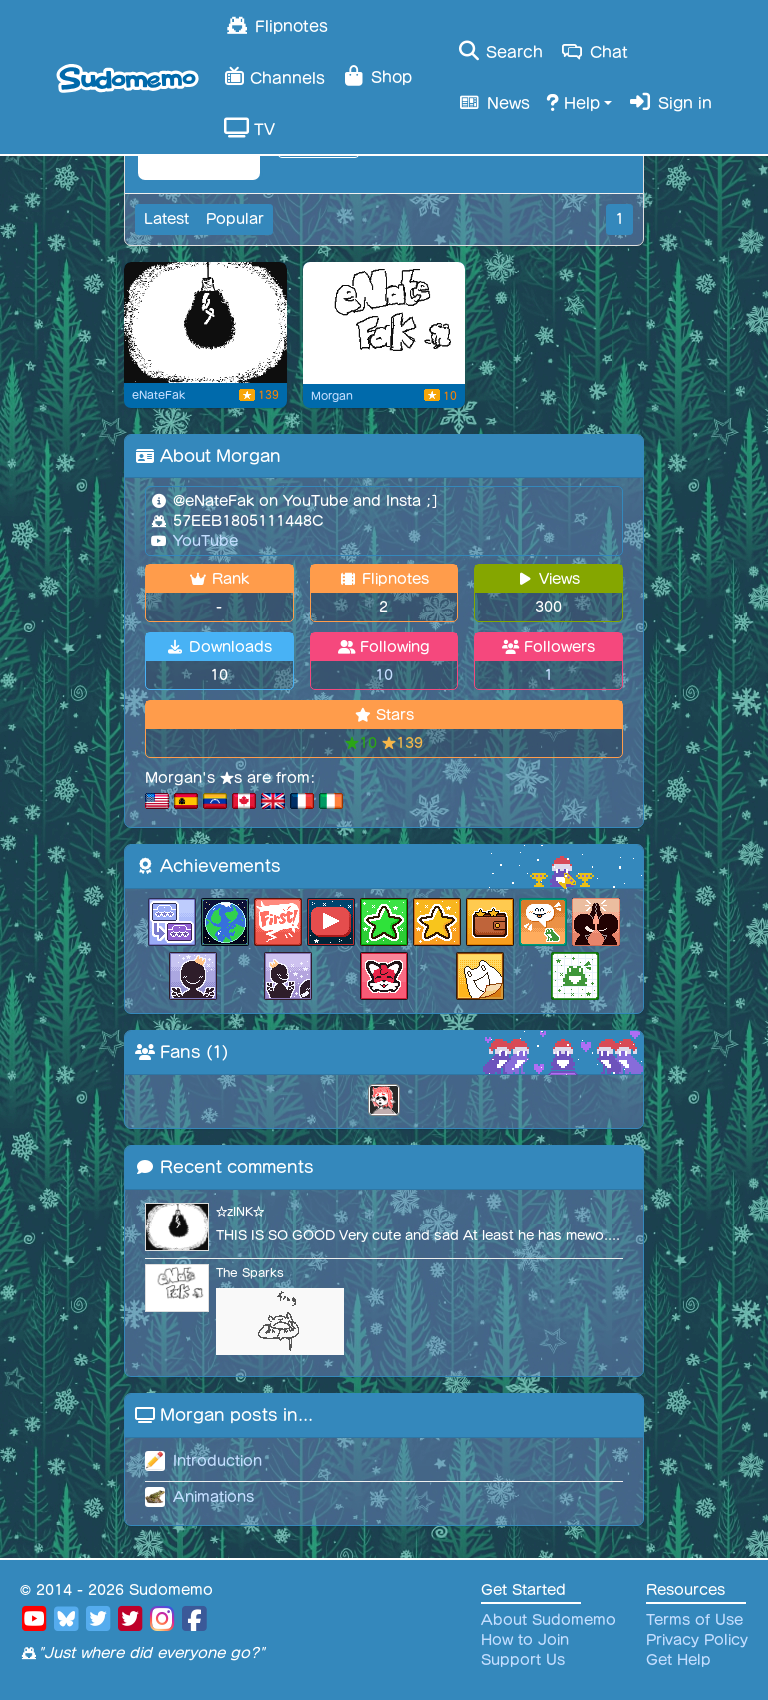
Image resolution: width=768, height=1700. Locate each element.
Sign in (670, 102)
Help (573, 102)
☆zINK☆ (240, 1211)
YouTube (203, 541)
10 (384, 675)
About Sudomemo (548, 1620)
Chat (593, 51)
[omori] (205, 323)
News (493, 102)
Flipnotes (276, 25)
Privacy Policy (697, 1640)
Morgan (332, 396)
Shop (376, 76)
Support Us (523, 1660)
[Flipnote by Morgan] (384, 323)
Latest (166, 219)
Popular (235, 219)
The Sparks (250, 1272)
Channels (274, 75)
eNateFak (158, 395)
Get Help (678, 1660)
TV (249, 128)
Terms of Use (694, 1620)
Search (499, 51)
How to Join (525, 1640)
